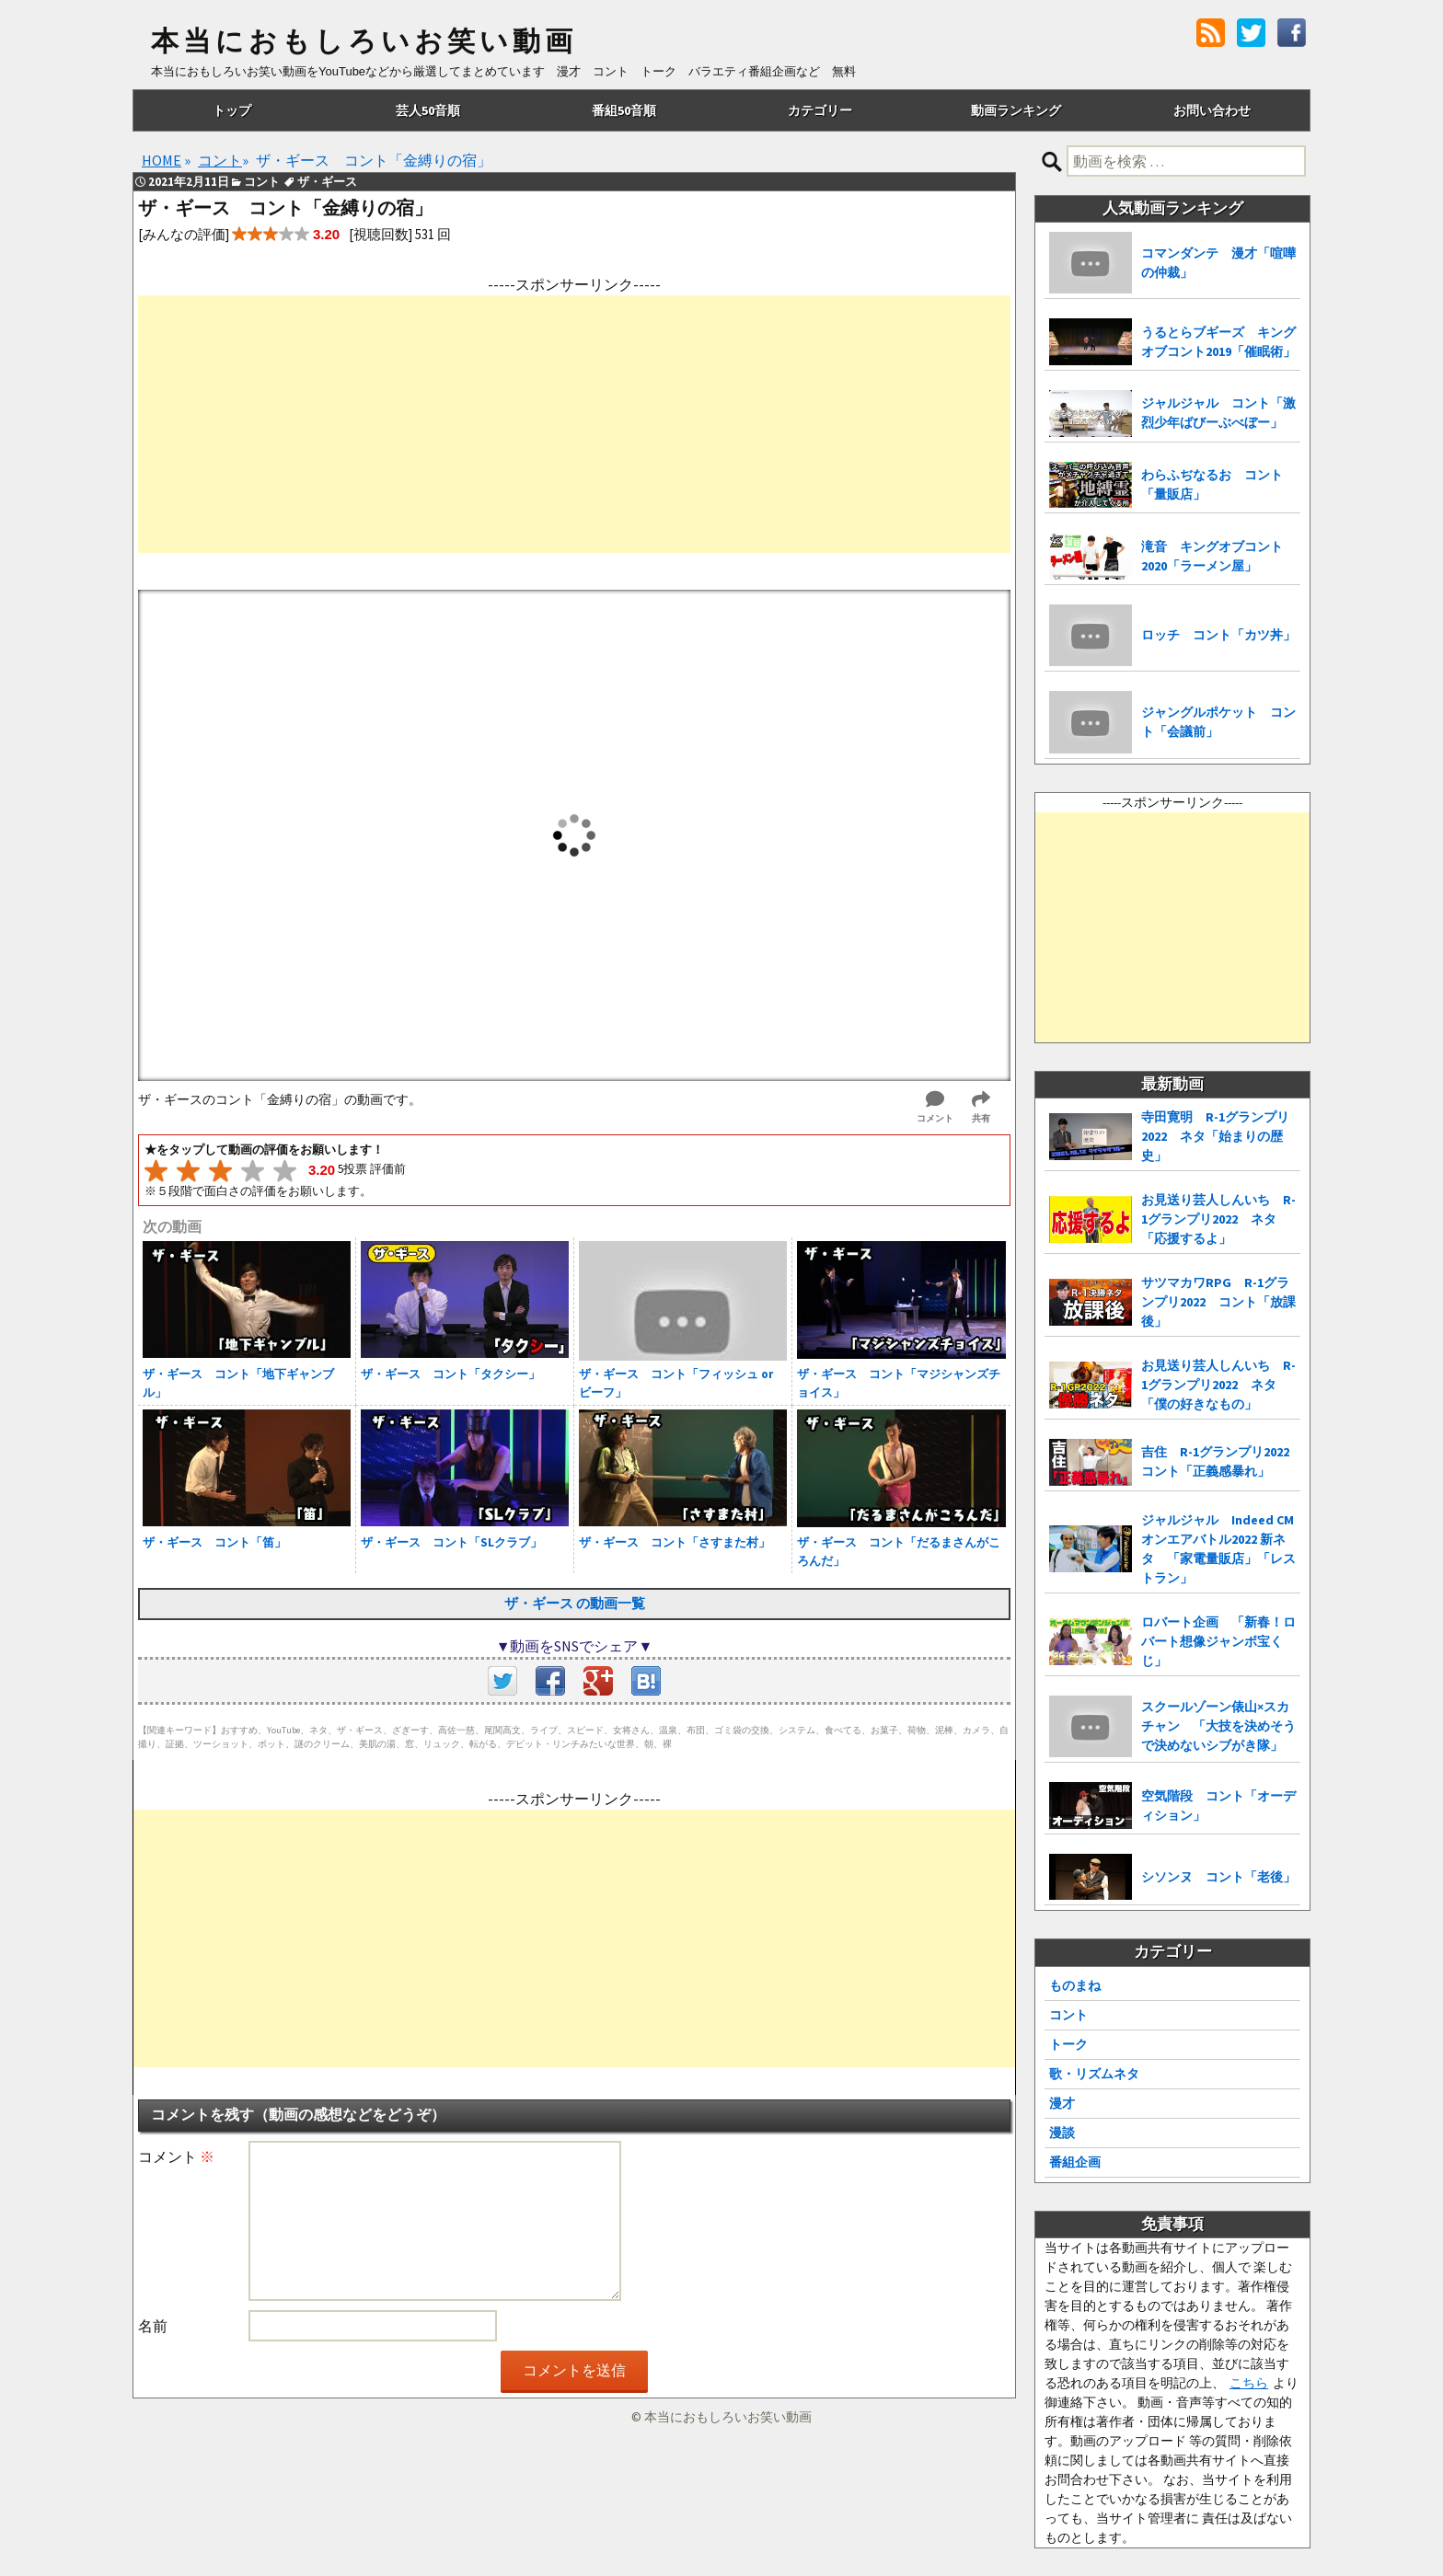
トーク (1068, 2044)
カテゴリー (820, 110)
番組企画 (1075, 2162)
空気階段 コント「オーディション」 (1218, 1805)
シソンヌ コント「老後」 (1218, 1877)
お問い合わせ (1212, 110)
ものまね (1075, 1985)
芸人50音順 (428, 110)
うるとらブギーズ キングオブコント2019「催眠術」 (1218, 342)
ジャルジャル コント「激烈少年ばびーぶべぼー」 (1218, 413)
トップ (232, 110)
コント (1068, 2015)
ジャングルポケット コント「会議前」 (1218, 722)
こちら (1248, 2383)
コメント (176, 2156)
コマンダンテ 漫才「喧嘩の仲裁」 (1218, 263)
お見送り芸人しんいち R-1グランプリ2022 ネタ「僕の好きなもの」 (1218, 1384)
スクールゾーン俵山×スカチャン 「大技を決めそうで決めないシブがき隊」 (1218, 1726)
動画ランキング (1016, 110)
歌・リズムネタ (1094, 2073)
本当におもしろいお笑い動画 (364, 41)
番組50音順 (624, 110)
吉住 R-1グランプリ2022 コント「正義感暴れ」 (1220, 1461)
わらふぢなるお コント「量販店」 (1212, 484)
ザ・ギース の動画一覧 (574, 1603)
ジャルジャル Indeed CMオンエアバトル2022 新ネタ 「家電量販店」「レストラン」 (1218, 1549)
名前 (152, 2326)
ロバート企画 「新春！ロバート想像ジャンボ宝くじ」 (1218, 1641)
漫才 (1062, 2103)
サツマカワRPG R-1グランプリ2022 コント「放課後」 (1218, 1301)
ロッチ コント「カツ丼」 (1218, 635)
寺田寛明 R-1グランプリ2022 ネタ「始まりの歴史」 (1215, 1136)
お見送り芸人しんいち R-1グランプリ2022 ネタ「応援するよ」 (1218, 1219)
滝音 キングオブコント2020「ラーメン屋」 (1212, 556)
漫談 (1062, 2132)
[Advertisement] (574, 424)
